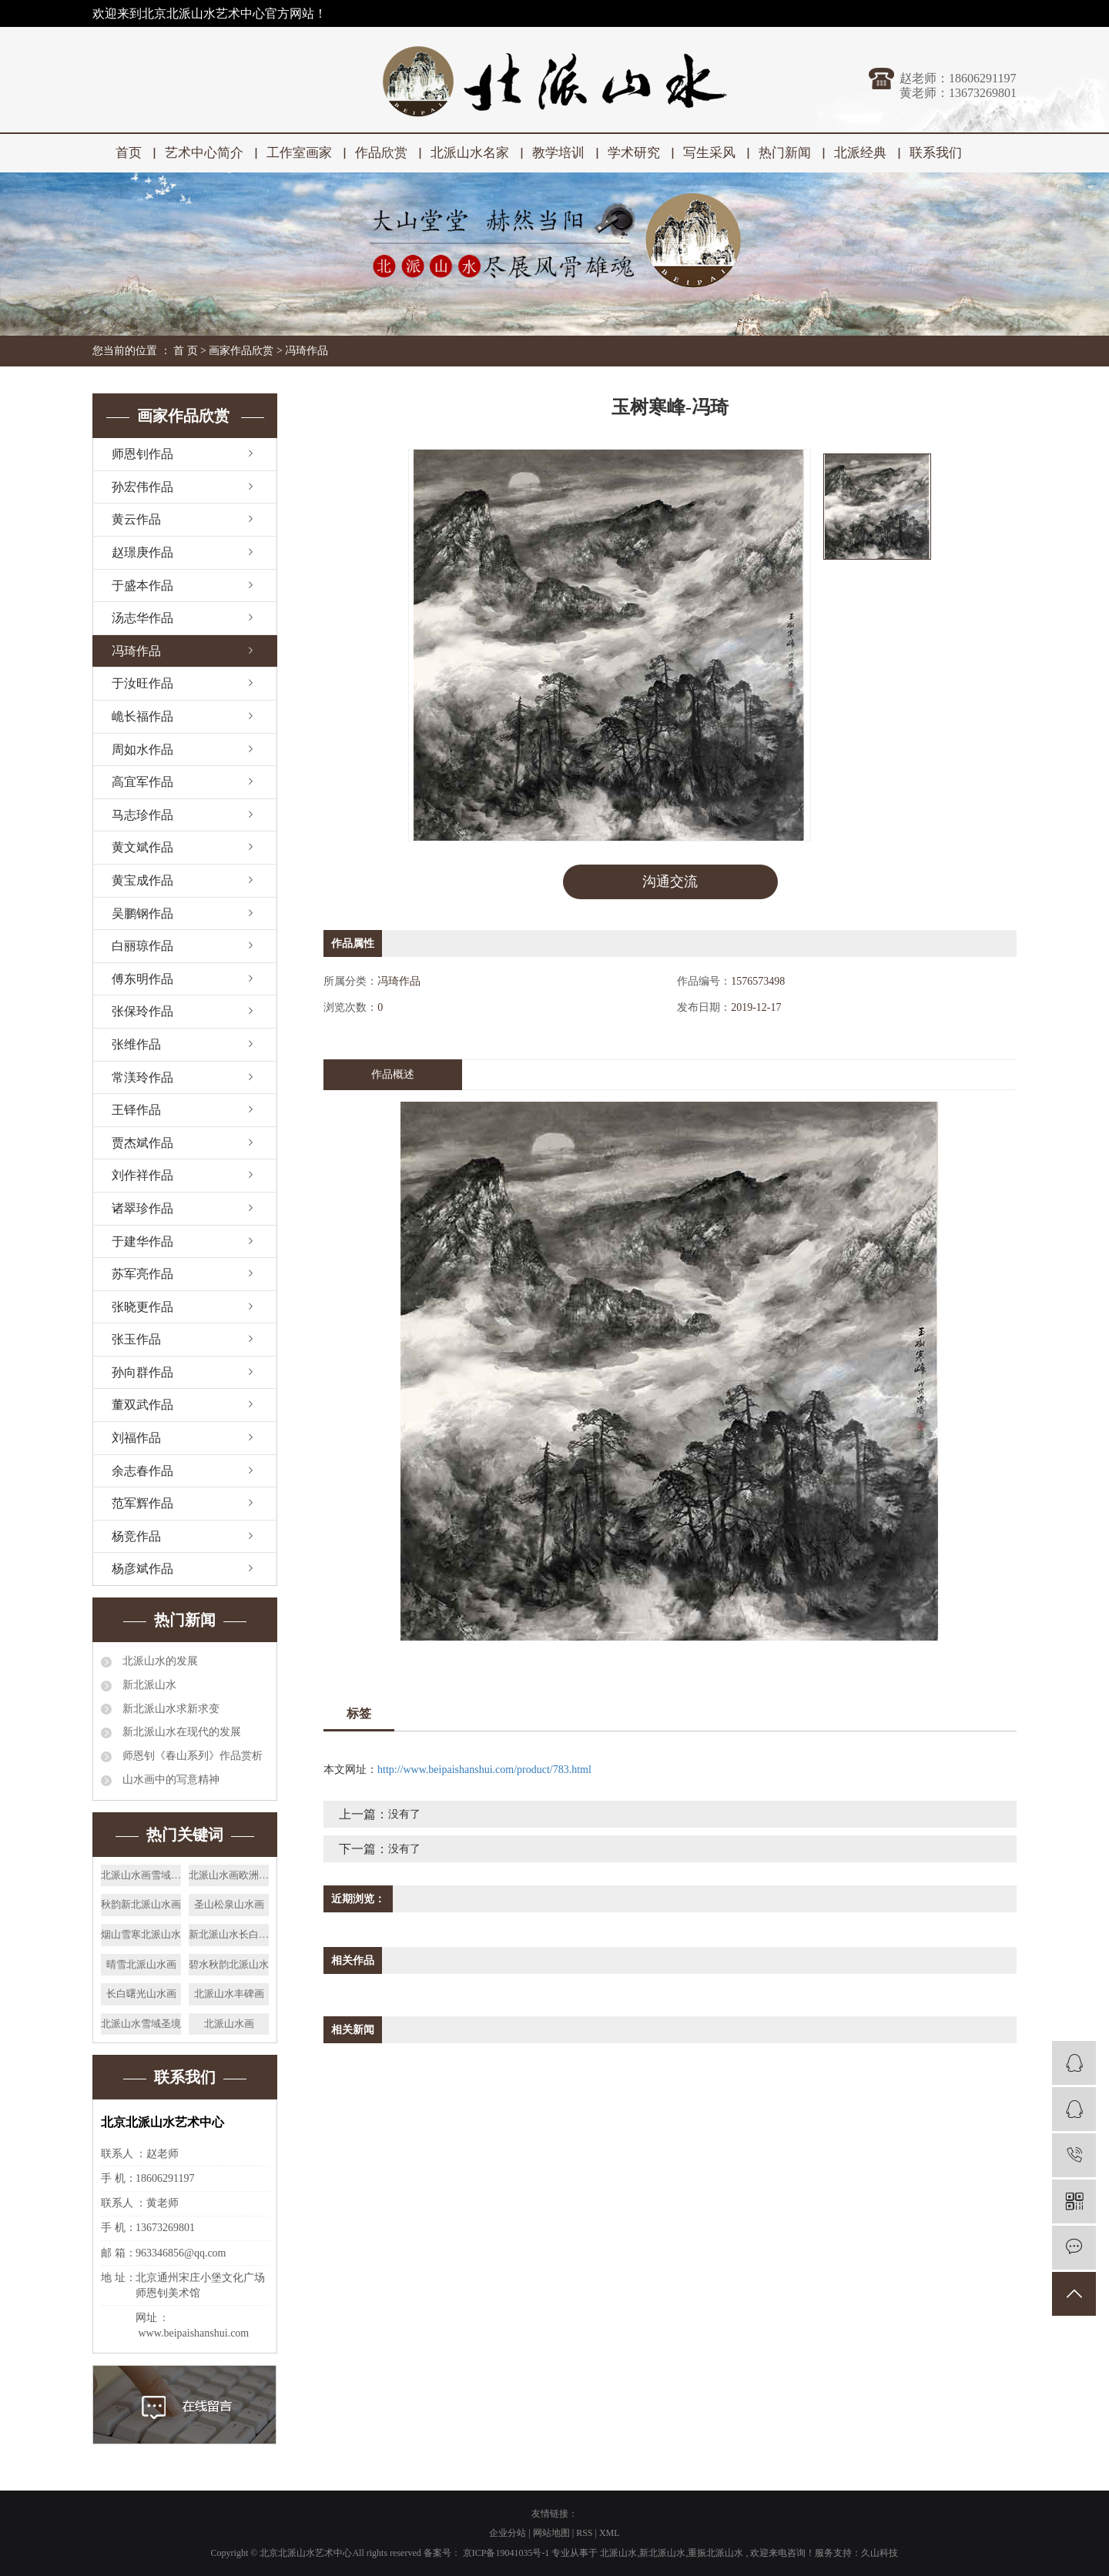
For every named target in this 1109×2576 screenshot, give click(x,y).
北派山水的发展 (158, 1661)
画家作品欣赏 (241, 350)
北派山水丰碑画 (229, 1993)
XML (609, 2532)
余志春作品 (142, 1470)
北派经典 (860, 153)
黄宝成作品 (142, 880)
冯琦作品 (306, 350)
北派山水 (618, 2553)
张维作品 (136, 1044)
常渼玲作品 (142, 1077)
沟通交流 (670, 881)
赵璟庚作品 (142, 552)
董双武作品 (142, 1404)
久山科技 (879, 2553)
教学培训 (558, 153)
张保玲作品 (142, 1011)
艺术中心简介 (204, 153)
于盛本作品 (142, 585)
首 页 (185, 350)
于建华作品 (142, 1241)
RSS (584, 2532)
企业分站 (507, 2532)
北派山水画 (229, 2023)
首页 (129, 153)
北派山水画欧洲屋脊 (229, 1875)
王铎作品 (136, 1109)
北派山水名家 (470, 153)
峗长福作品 (142, 716)
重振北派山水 (715, 2553)
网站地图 (552, 2532)
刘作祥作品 (142, 1175)
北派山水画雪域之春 (141, 1875)
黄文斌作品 (142, 847)
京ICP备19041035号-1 (506, 2553)
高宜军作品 (142, 781)
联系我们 (936, 153)
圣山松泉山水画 (229, 1904)
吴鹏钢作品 (142, 913)
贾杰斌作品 (142, 1142)
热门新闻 (785, 153)
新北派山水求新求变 (169, 1709)
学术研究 (634, 153)
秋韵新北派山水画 (141, 1904)
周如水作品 (142, 749)
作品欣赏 (381, 153)
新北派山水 (147, 1685)
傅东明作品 (142, 978)
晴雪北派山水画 (141, 1964)
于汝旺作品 (142, 683)
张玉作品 (136, 1339)
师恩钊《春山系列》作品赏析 (191, 1755)
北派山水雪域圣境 (141, 2023)
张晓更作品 (142, 1306)
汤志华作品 (142, 617)
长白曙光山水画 (141, 1993)
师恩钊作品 (142, 453)
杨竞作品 (136, 1536)
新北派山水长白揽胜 (229, 1934)
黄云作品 (136, 519)
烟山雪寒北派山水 (141, 1934)
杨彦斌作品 (142, 1568)
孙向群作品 (142, 1372)
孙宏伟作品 (142, 486)
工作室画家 (299, 153)
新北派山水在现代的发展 (180, 1732)
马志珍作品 (142, 814)
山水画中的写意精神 (169, 1779)
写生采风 (709, 153)
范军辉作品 (142, 1503)
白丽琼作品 (142, 945)
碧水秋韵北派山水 (229, 1964)
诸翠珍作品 (142, 1208)
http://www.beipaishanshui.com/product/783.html (484, 1769)
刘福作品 (136, 1437)
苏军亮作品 (142, 1273)
